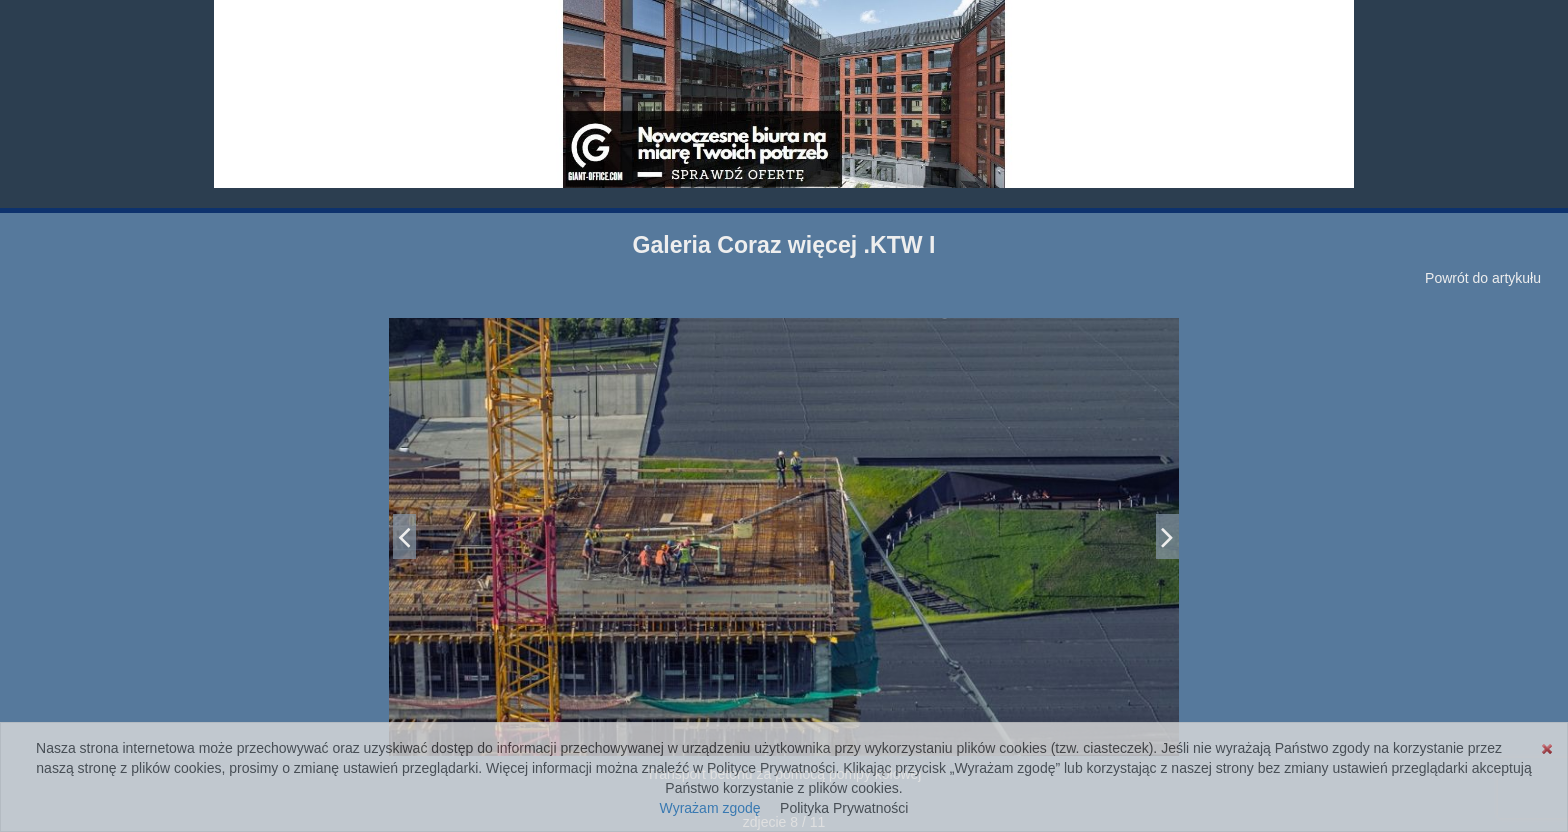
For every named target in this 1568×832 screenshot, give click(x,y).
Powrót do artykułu (1483, 278)
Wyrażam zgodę (710, 808)
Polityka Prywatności (844, 808)
